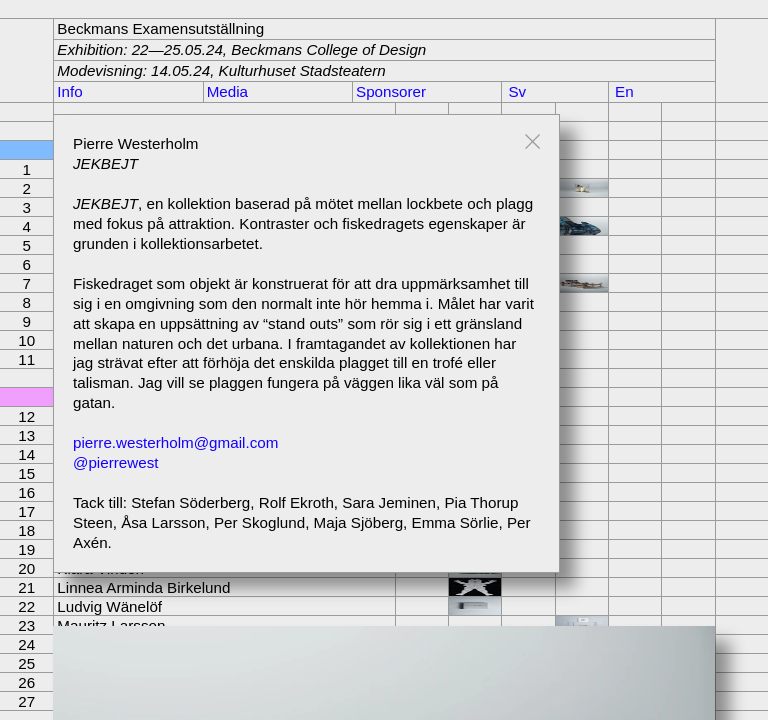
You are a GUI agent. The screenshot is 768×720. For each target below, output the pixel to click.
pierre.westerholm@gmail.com (175, 442)
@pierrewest (115, 462)
